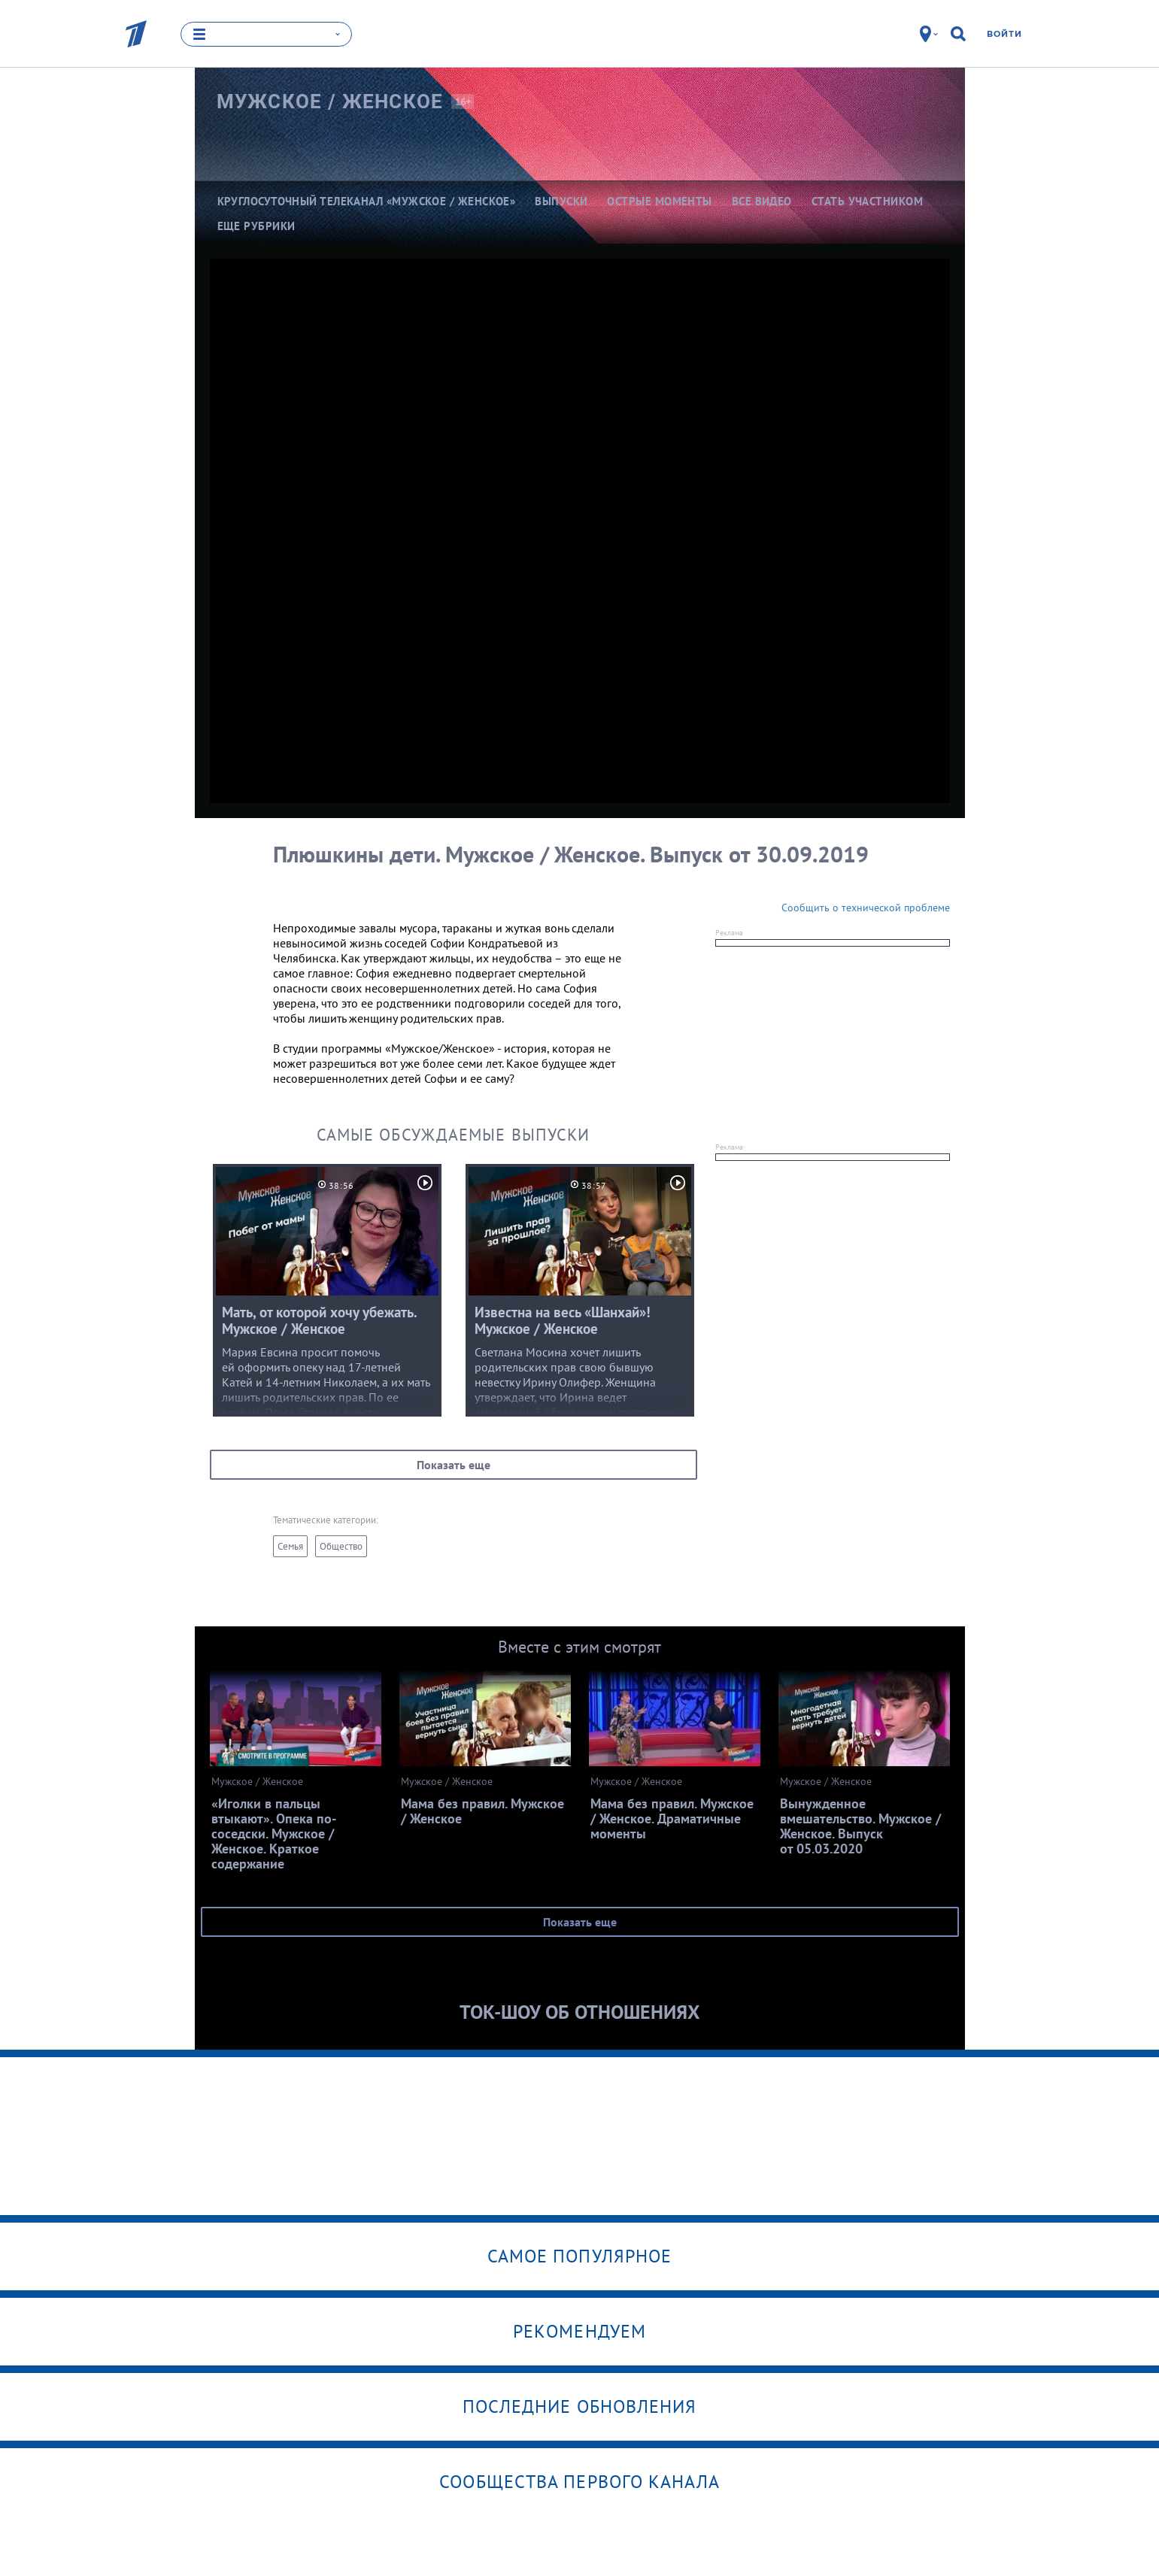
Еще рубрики (256, 226)
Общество (341, 1546)
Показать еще (453, 1464)
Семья (290, 1546)
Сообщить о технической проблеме (865, 907)
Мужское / (330, 101)
